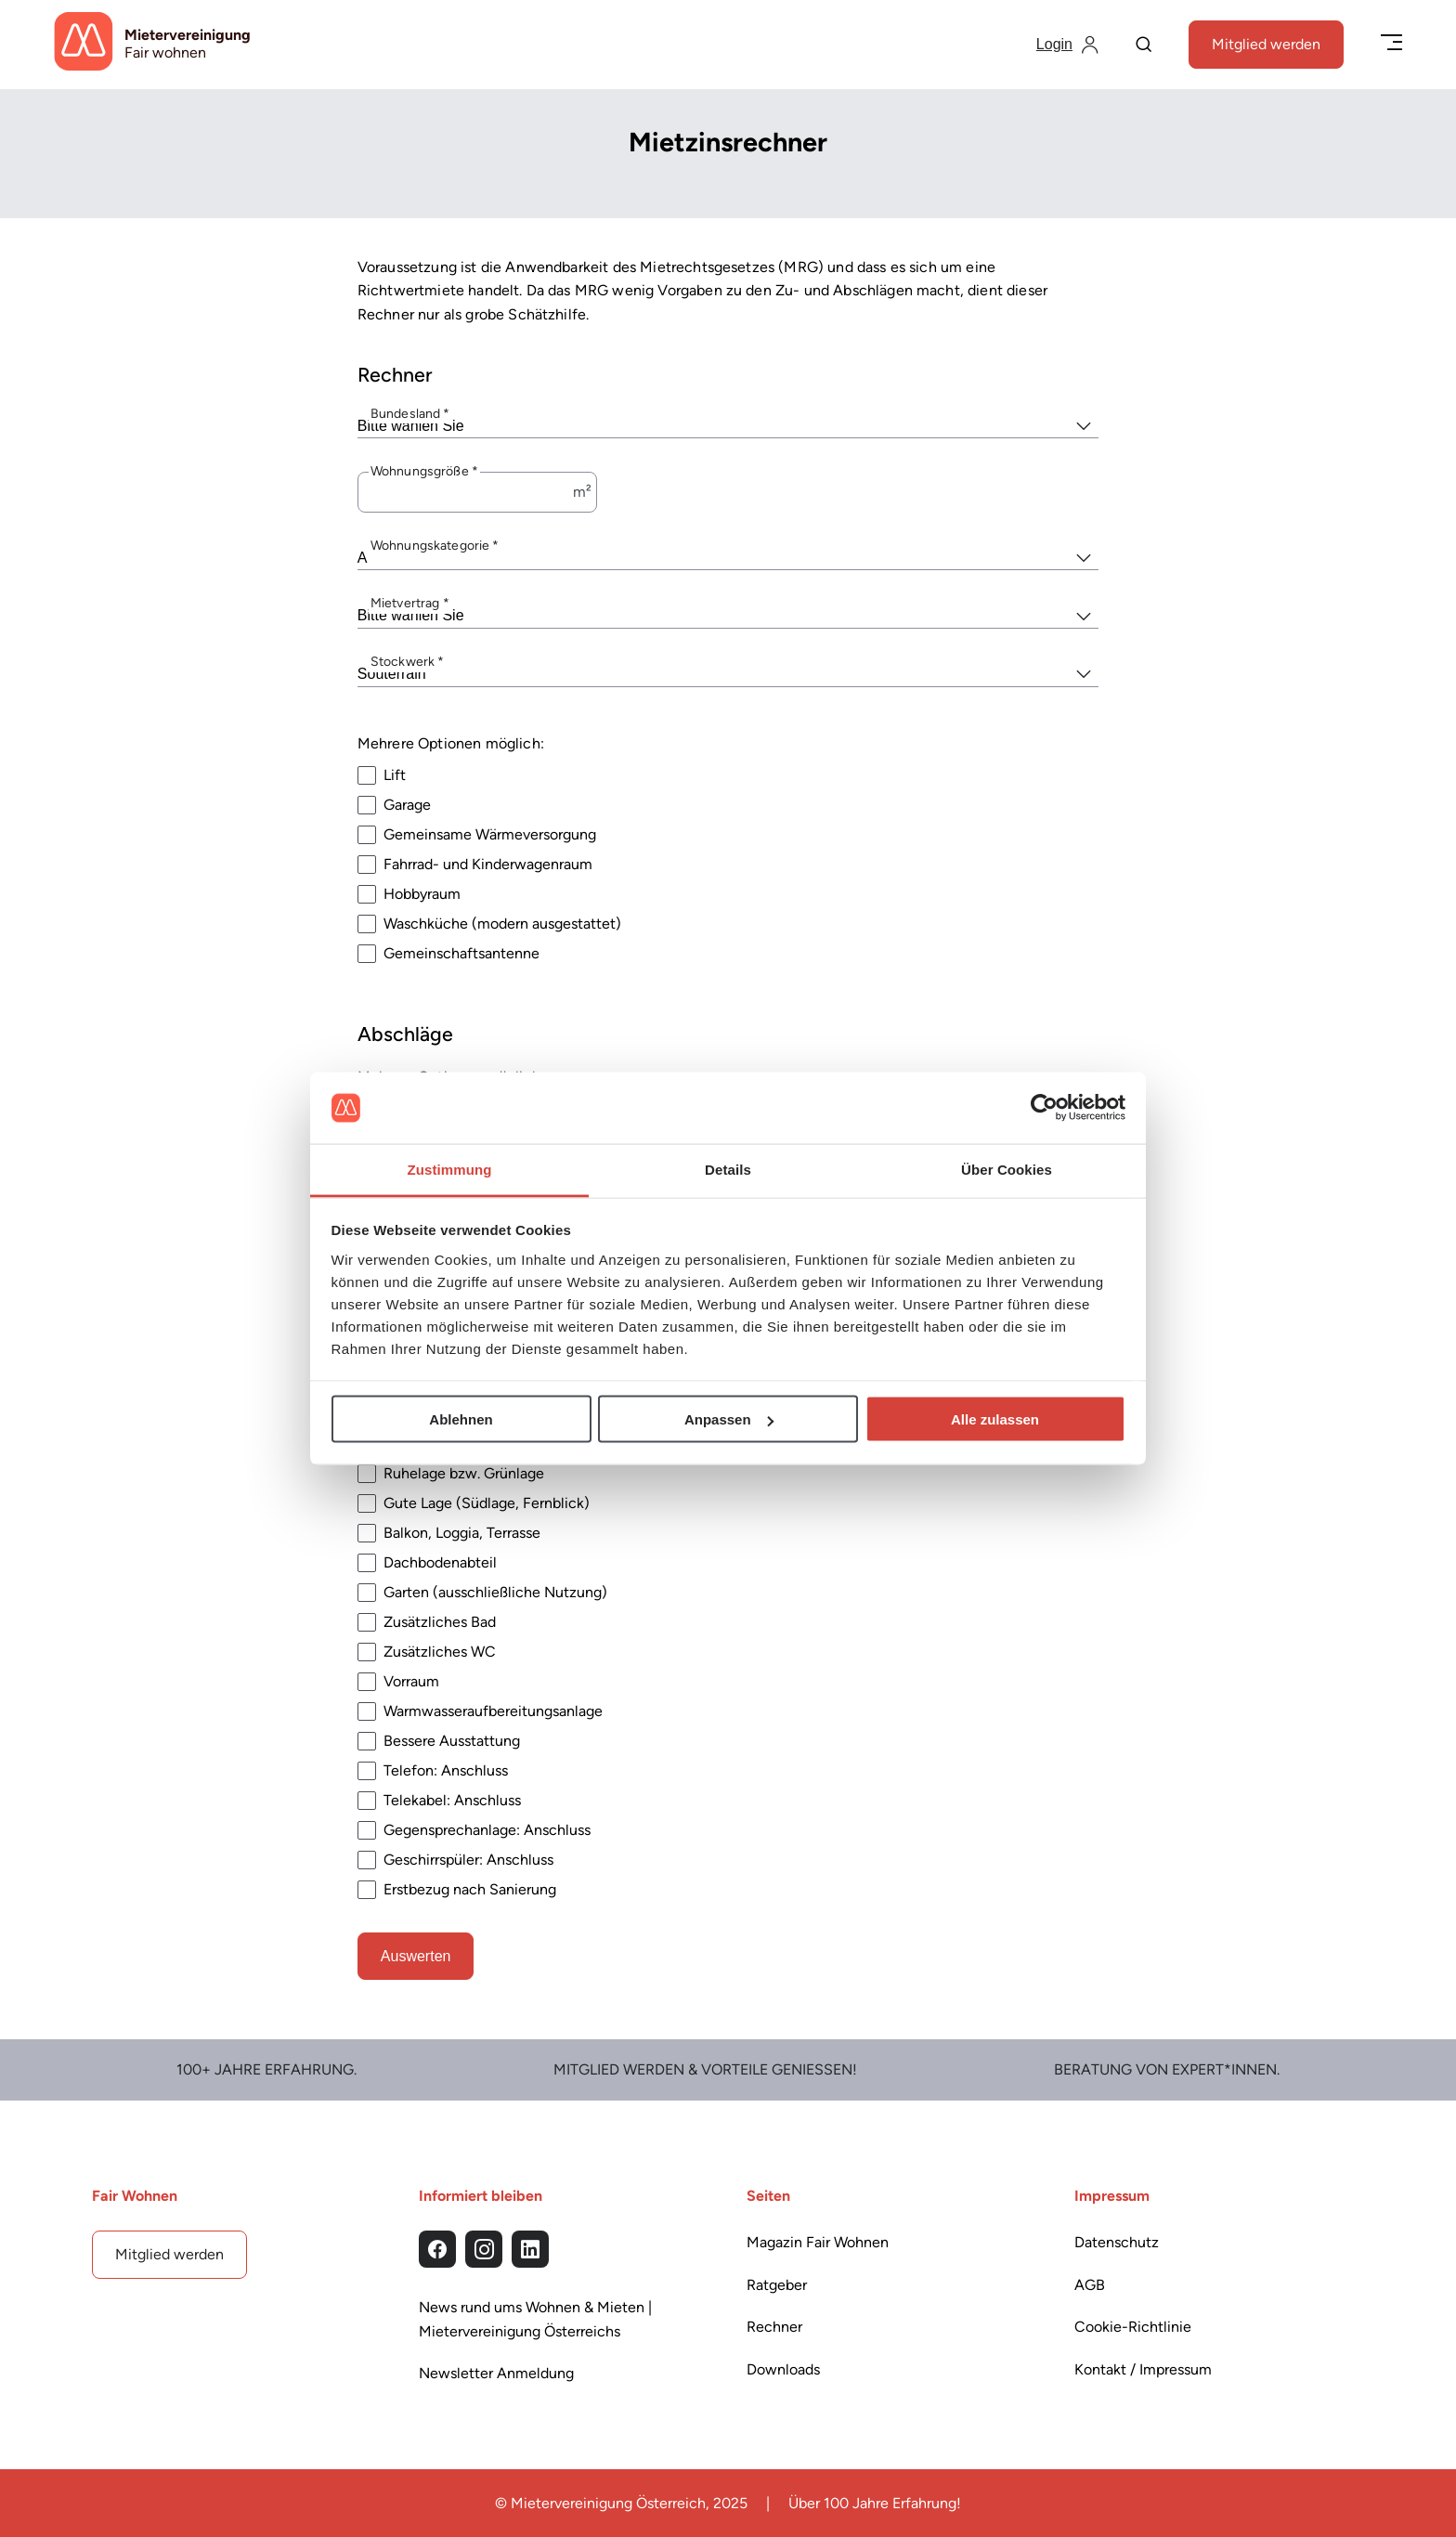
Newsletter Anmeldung (496, 2373)
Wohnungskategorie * (435, 545)
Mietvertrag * (409, 603)
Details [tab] (728, 1169)
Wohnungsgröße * (424, 471)
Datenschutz (1116, 2242)
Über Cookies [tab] (1006, 1169)
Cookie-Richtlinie (1132, 2326)
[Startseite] (152, 44)
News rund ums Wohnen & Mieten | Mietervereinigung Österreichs (535, 2319)
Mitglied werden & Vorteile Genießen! (705, 2069)
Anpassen (729, 1419)
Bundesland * (410, 413)
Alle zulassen (995, 1419)
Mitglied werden (1266, 44)
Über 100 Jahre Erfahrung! (874, 2503)
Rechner (774, 2326)
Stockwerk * (407, 662)
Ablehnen (460, 1419)
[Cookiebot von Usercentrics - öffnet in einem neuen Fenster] (1044, 1108)
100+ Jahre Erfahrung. (266, 2069)
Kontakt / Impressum (1143, 2369)
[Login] (1067, 45)
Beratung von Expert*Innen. (1167, 2069)
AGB (1089, 2285)
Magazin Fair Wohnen (818, 2242)
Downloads (783, 2369)
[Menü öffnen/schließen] (1391, 44)
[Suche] (1143, 46)
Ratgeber (777, 2285)
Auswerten (416, 1955)
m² (582, 492)
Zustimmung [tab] (450, 1169)
